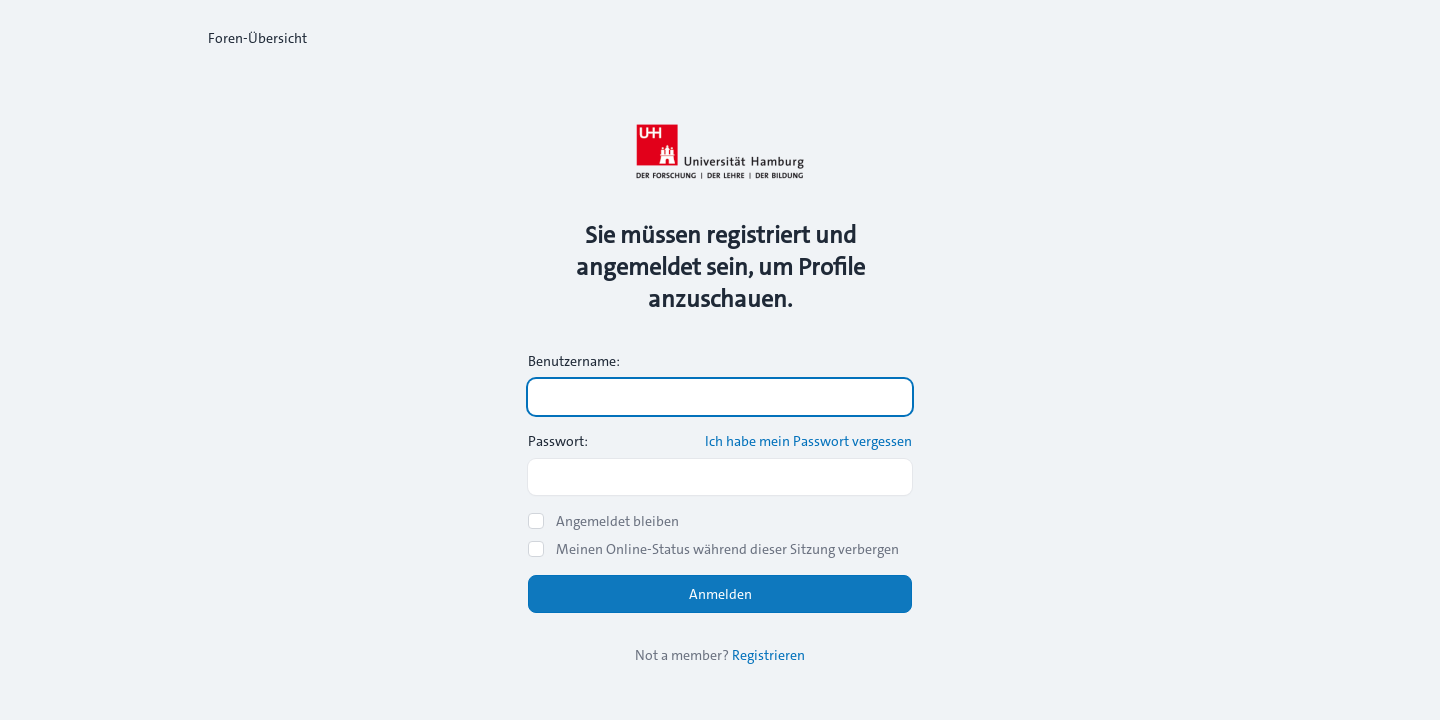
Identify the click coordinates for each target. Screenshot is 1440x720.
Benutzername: (574, 361)
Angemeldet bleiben (617, 521)
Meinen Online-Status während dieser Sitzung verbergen (727, 549)
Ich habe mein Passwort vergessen (808, 441)
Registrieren (768, 655)
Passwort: (558, 441)
